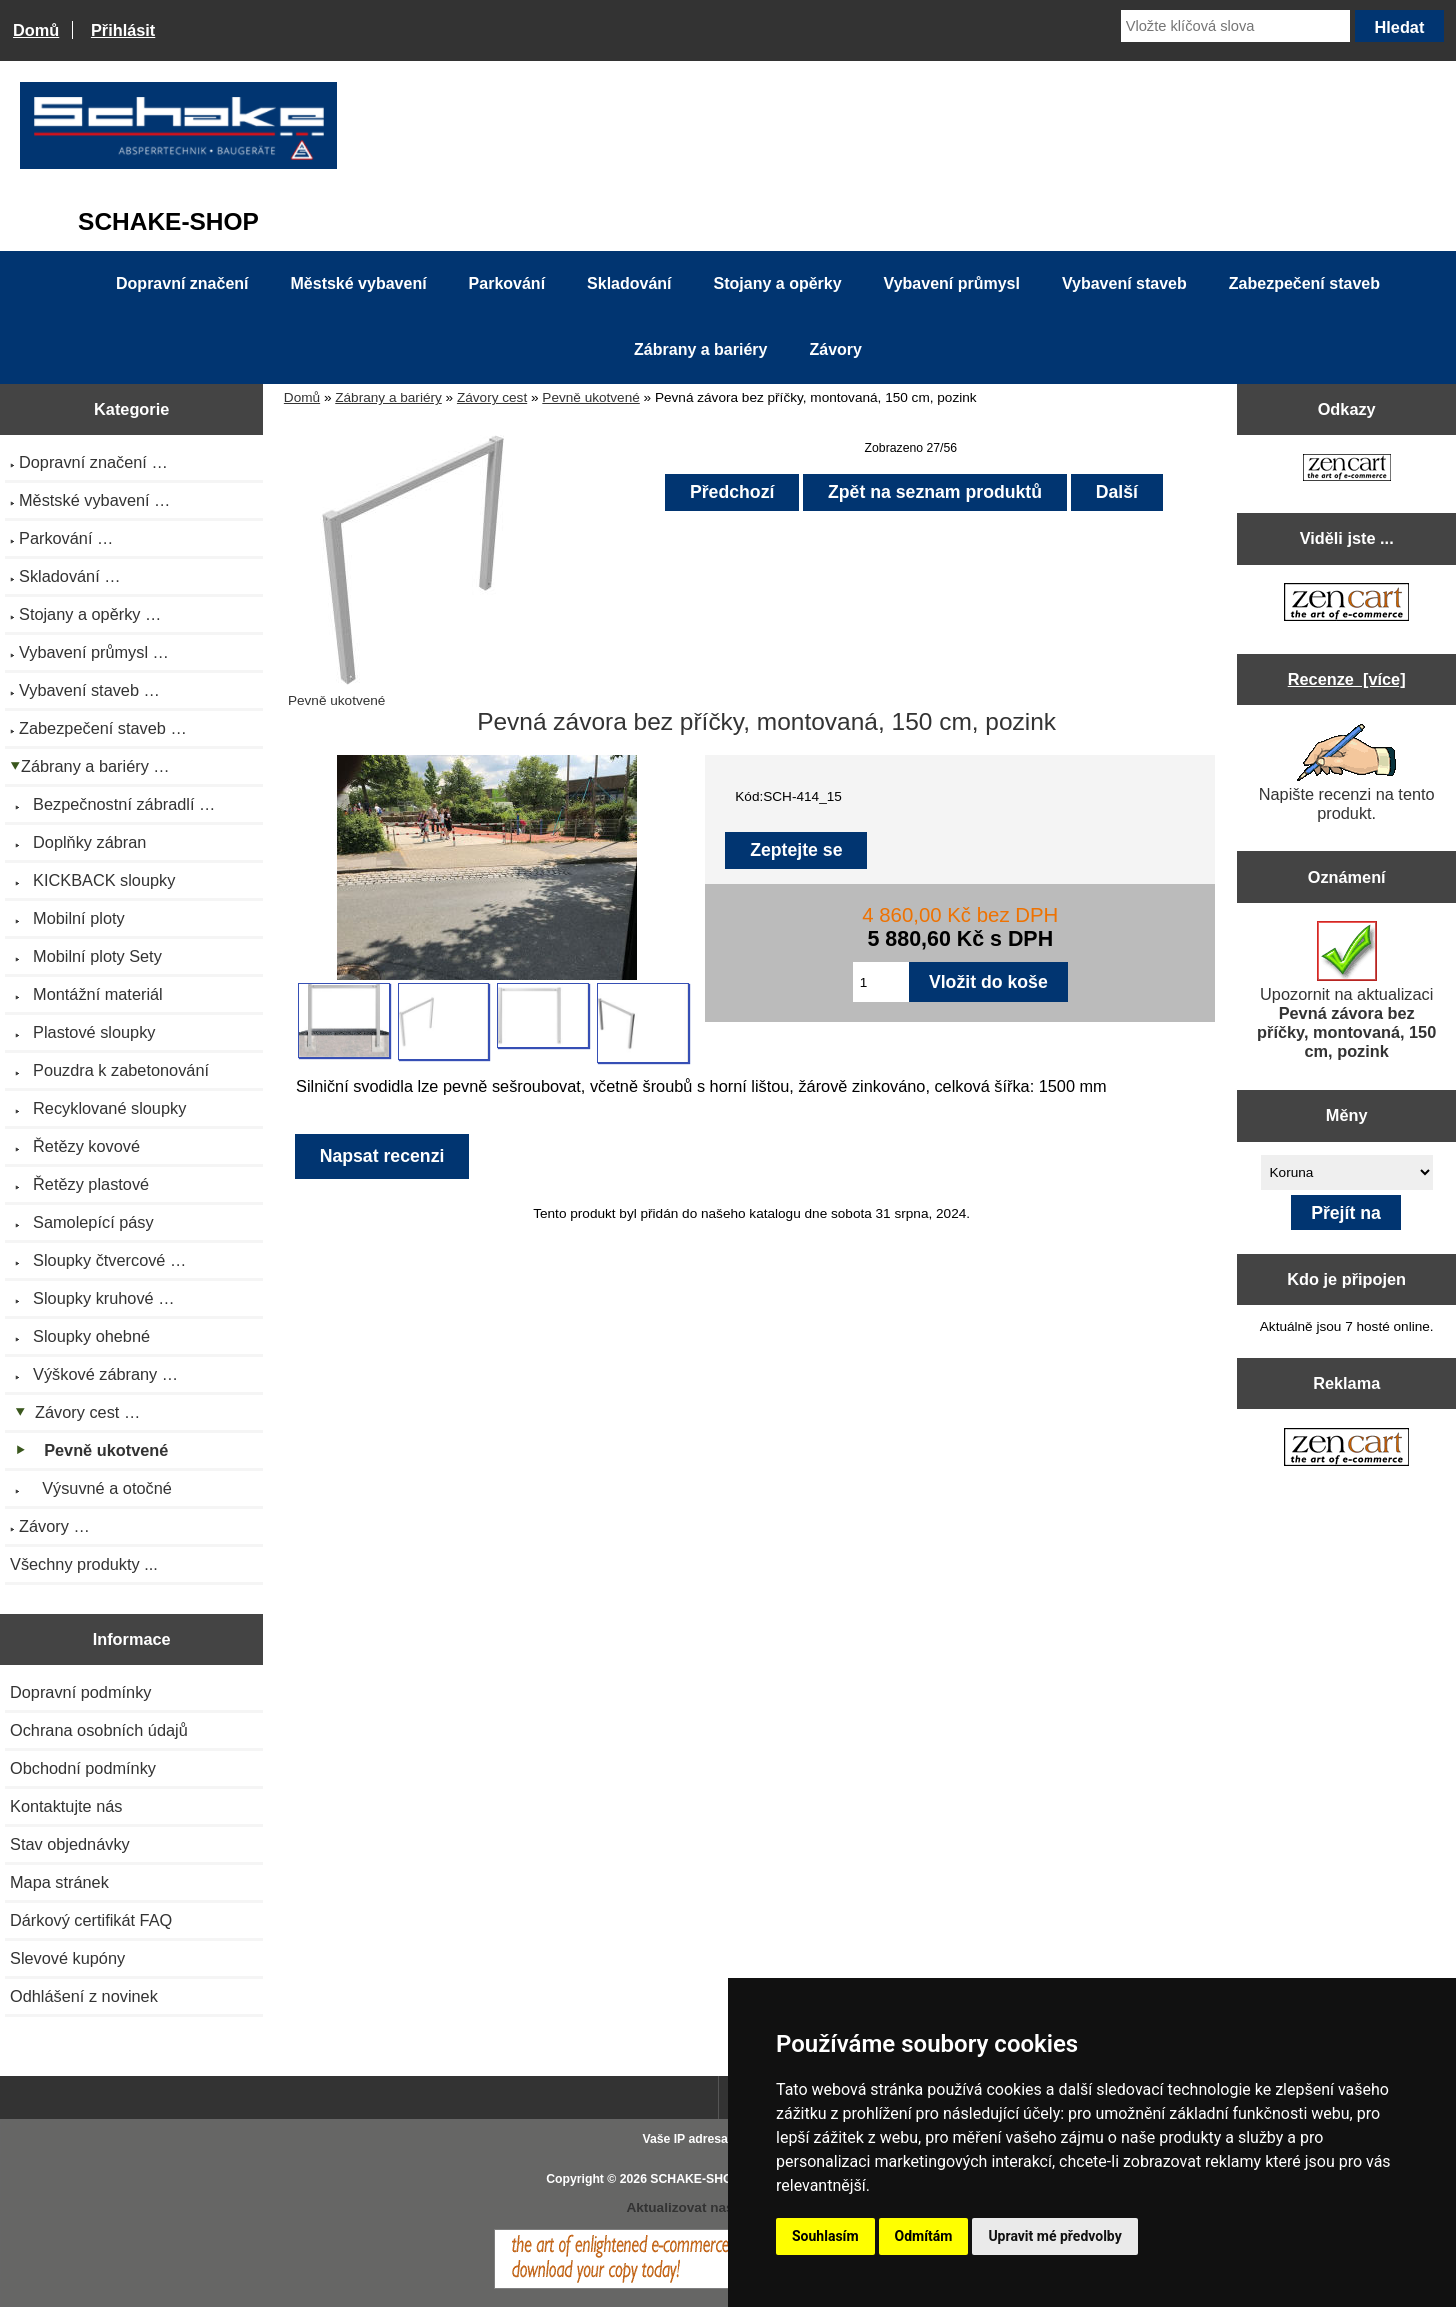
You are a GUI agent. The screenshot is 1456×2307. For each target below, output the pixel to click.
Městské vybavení (359, 283)
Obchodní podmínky (83, 1768)
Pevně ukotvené (591, 397)
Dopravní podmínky (80, 1692)
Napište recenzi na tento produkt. (1347, 773)
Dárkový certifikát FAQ (91, 1920)
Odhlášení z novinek (84, 1996)
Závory (835, 349)
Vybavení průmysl (952, 283)
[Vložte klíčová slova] (1235, 26)
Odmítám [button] (924, 2236)
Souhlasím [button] (825, 2236)
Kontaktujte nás (66, 1806)
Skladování (629, 283)
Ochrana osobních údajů (99, 1730)
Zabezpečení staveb (1304, 283)
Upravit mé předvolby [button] (1054, 2236)
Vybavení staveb (1124, 283)
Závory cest (492, 397)
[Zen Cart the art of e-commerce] (1347, 469)
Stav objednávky (70, 1844)
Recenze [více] (1347, 679)
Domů (36, 30)
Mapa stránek (59, 1882)
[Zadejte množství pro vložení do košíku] (881, 982)
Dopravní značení (182, 283)
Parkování (507, 283)
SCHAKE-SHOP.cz (702, 2179)
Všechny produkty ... (84, 1564)
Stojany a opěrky (778, 283)
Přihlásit (123, 30)
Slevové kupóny (67, 1958)
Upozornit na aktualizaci (1346, 990)
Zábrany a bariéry (388, 397)
